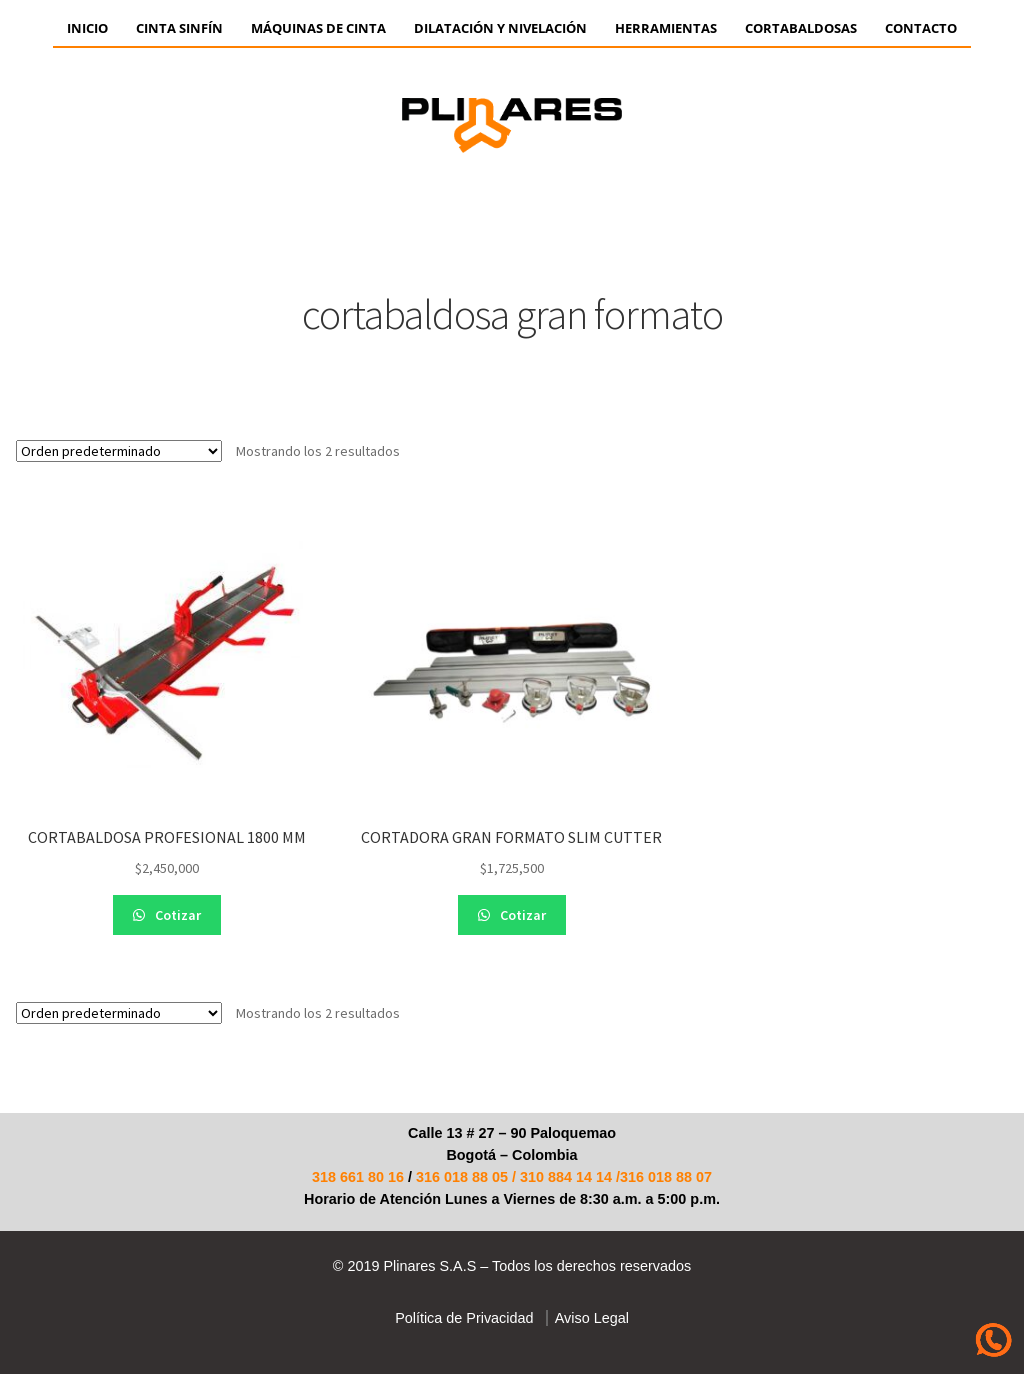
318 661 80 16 (358, 1177)
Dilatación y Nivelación (500, 28)
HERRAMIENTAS (666, 28)
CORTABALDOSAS (801, 28)
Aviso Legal (588, 1318)
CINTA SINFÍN (179, 28)
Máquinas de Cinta (318, 28)
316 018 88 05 (462, 1177)
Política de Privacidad (464, 1318)
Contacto (921, 28)
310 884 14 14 (566, 1177)
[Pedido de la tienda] (119, 451)
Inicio (87, 28)
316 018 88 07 (666, 1177)
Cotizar (176, 915)
